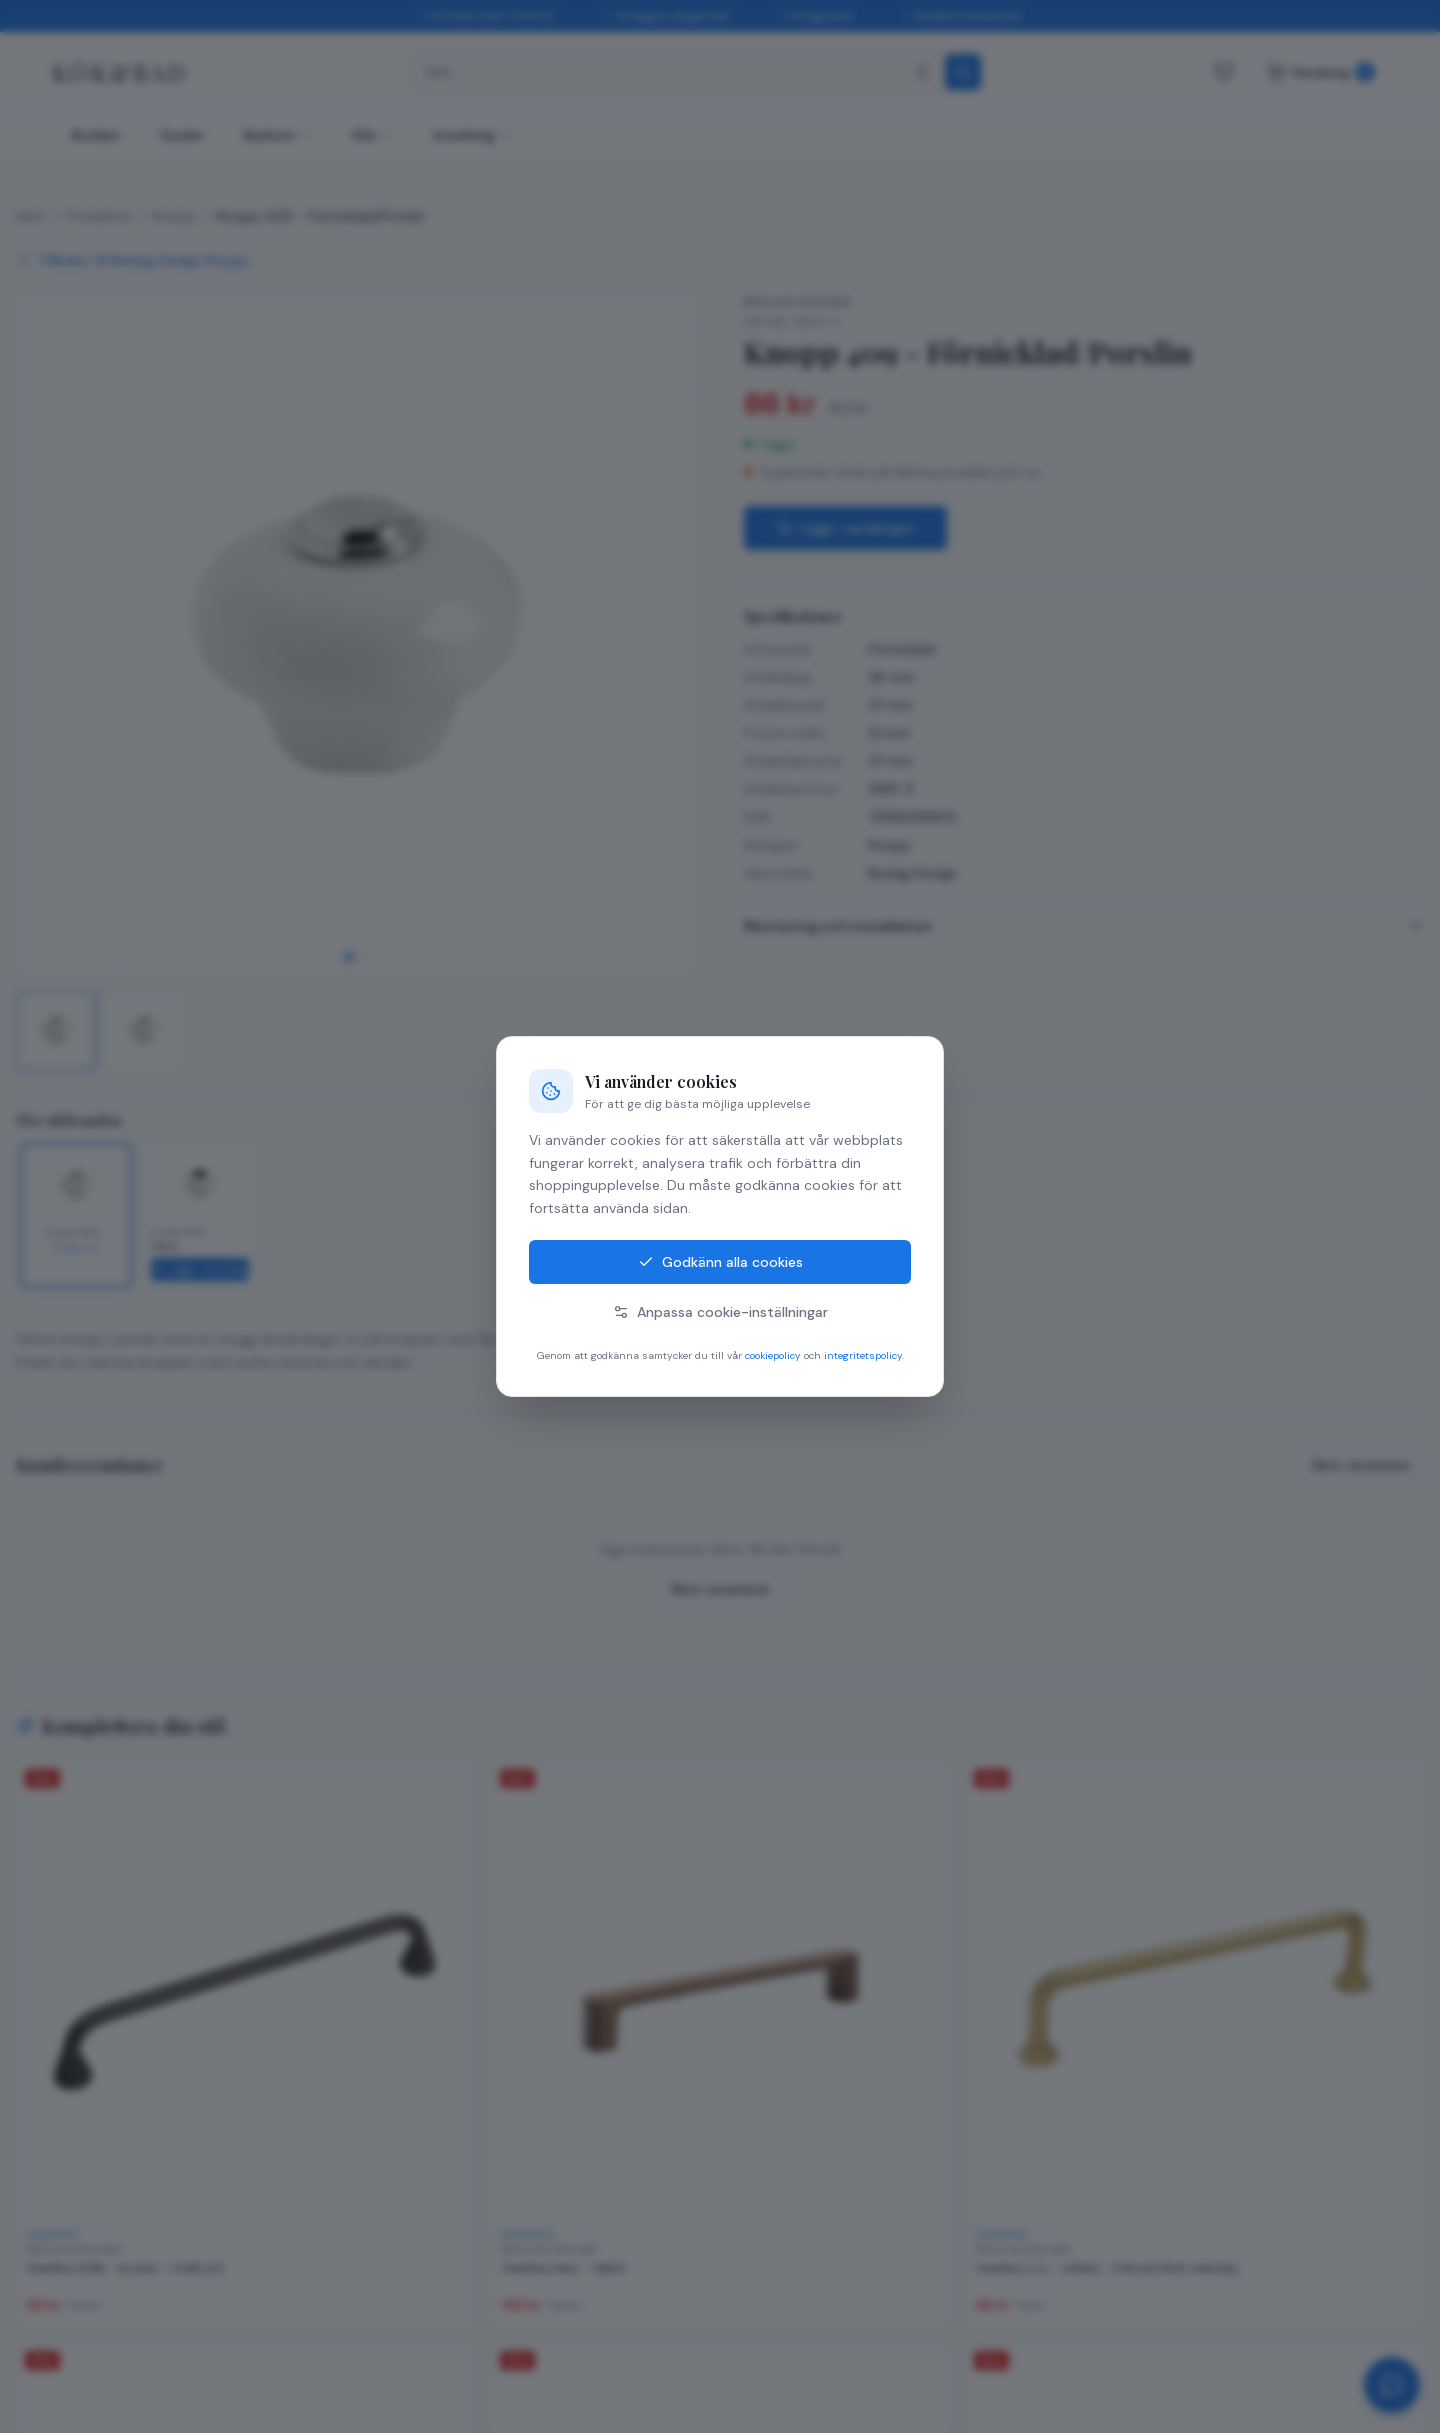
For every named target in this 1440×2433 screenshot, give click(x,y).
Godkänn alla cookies (720, 1262)
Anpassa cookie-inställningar (720, 1312)
